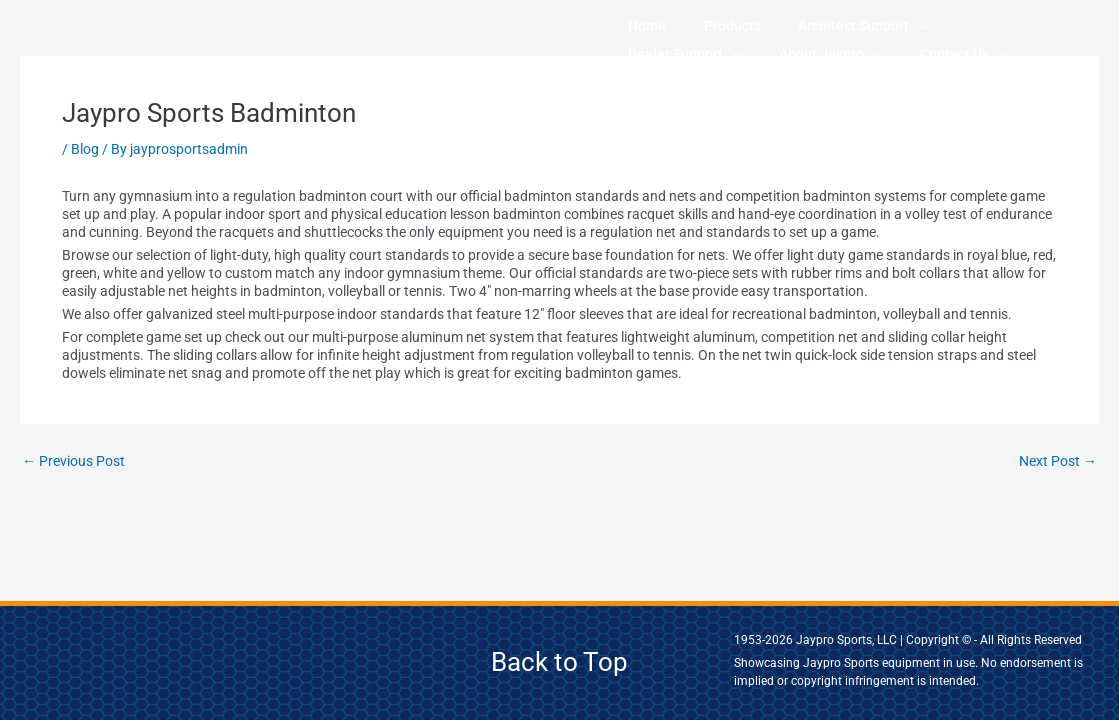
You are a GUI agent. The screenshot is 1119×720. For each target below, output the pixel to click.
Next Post (1054, 461)
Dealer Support (925, 26)
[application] (850, 26)
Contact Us (771, 54)
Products (691, 26)
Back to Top (559, 662)
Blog (85, 149)
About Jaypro (666, 54)
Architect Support (794, 26)
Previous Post (78, 461)
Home (634, 26)
